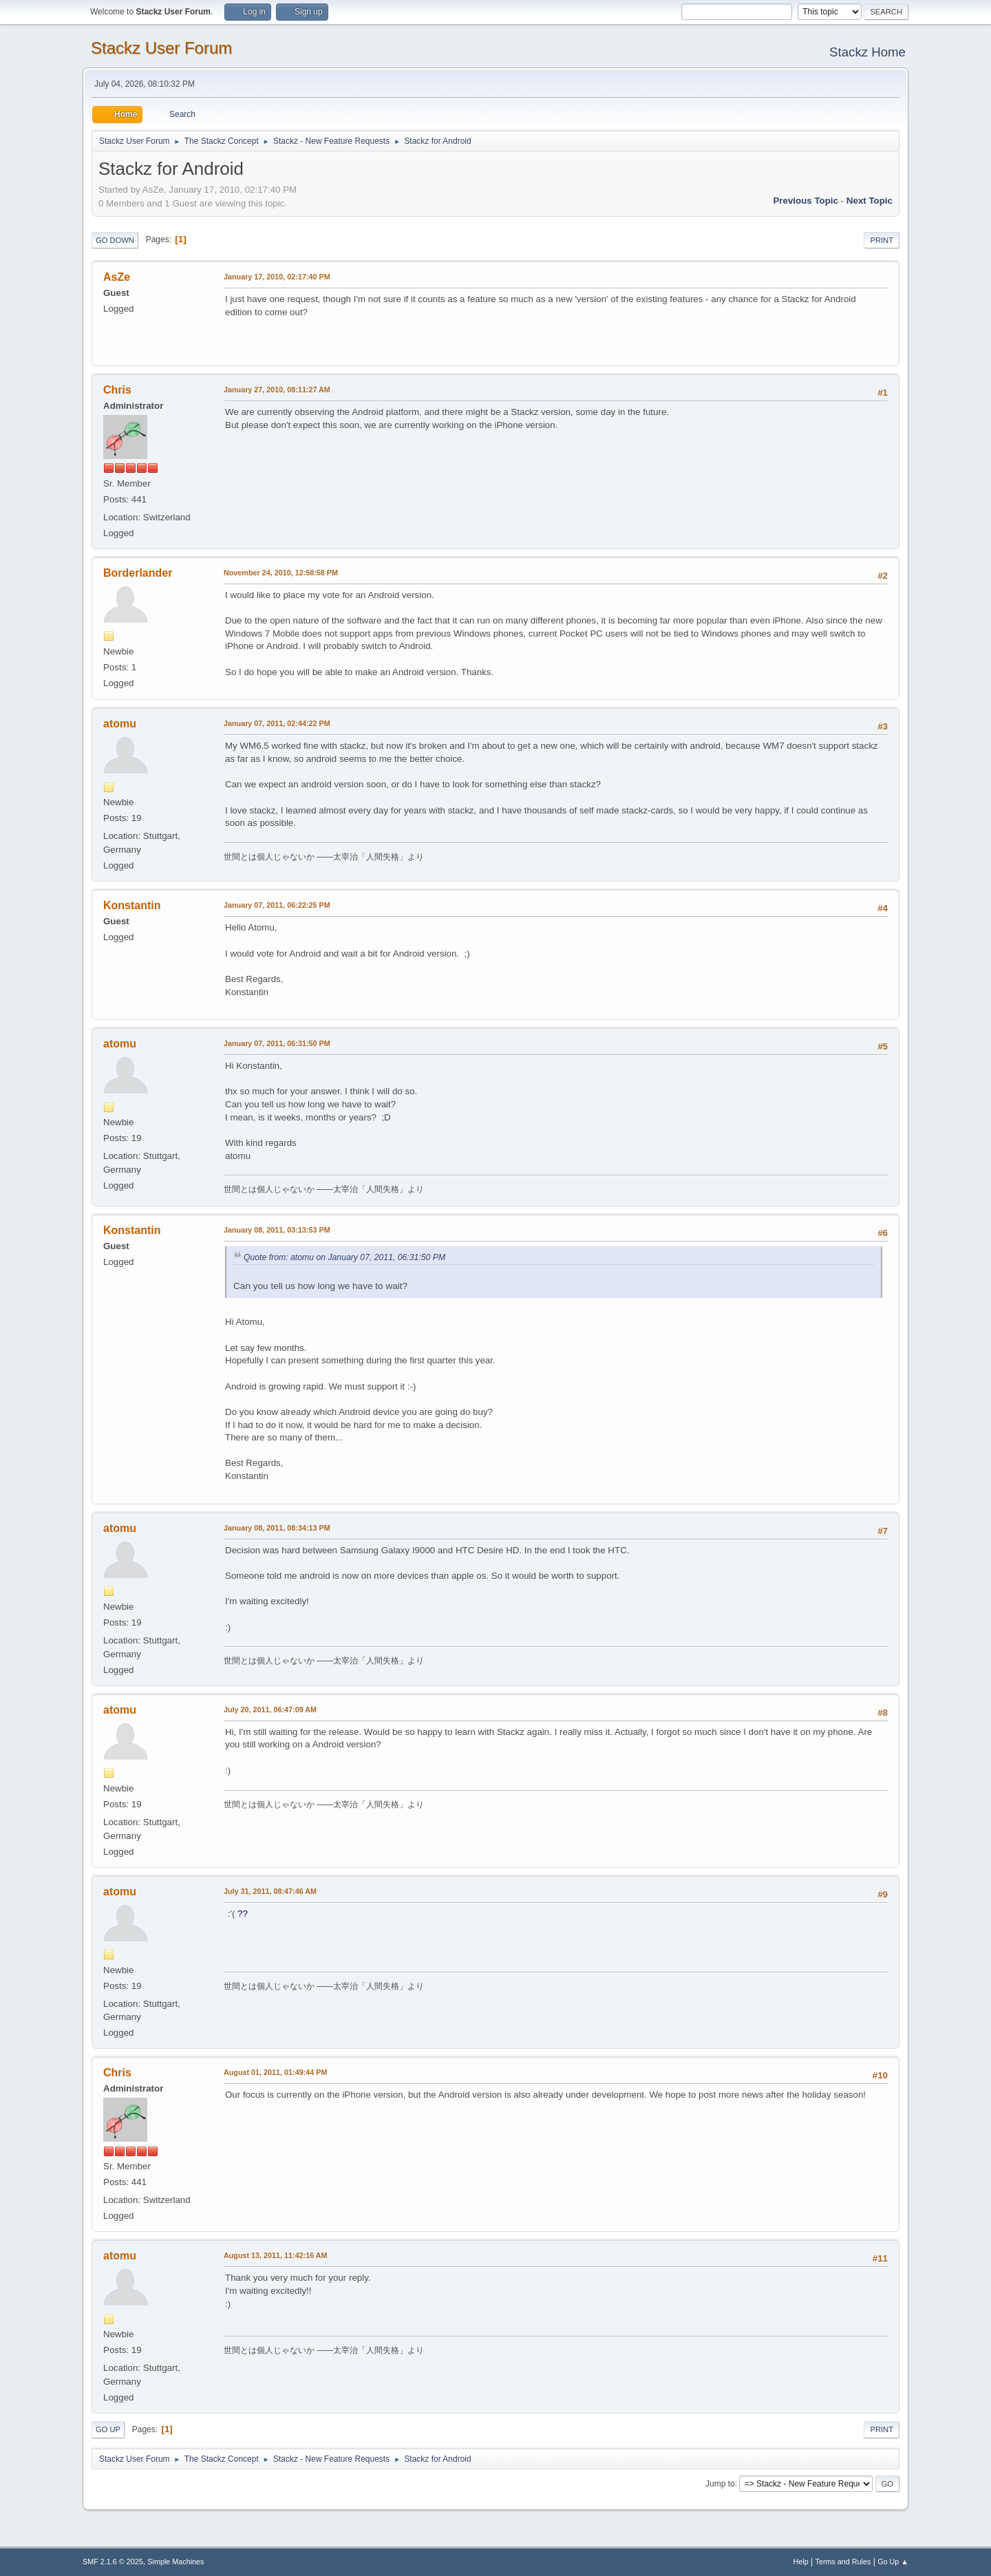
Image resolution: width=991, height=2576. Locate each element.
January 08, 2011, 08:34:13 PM (277, 1528)
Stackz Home (867, 52)
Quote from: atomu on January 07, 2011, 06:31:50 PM (344, 1257)
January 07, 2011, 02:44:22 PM (277, 723)
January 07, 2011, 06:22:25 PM (277, 905)
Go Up (108, 2429)
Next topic (869, 200)
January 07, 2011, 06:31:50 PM (277, 1043)
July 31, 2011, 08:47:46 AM (270, 1891)
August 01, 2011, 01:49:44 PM (275, 2072)
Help (801, 2561)
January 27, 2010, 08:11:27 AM (277, 389)
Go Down (115, 240)
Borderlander (137, 573)
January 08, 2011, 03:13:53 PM (277, 1230)
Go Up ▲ (892, 2561)
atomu (119, 724)
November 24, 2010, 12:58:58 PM (281, 572)
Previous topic (805, 200)
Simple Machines (175, 2561)
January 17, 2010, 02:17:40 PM (277, 277)
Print (881, 240)
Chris (117, 390)
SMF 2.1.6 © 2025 (113, 2561)
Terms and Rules (843, 2561)
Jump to (720, 2483)
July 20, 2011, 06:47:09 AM (270, 1709)
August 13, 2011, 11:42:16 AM (276, 2255)
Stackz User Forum (161, 48)
